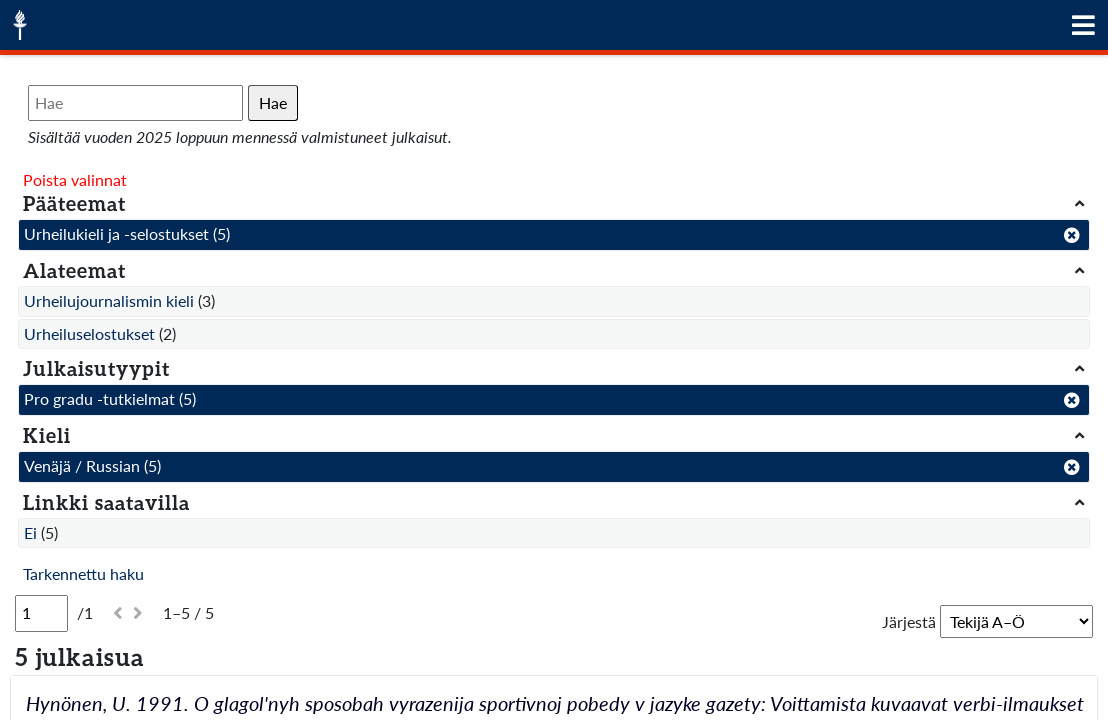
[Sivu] (41, 613)
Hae (273, 102)
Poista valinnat (75, 179)
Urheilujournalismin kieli (109, 300)
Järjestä (909, 621)
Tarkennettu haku (83, 573)
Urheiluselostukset (89, 333)
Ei (30, 532)
